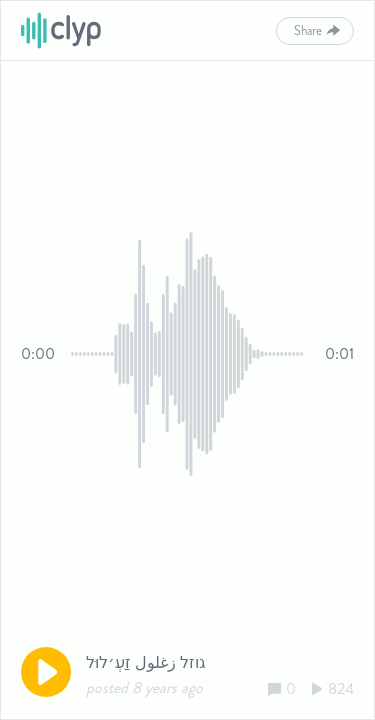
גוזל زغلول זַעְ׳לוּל (146, 662)
